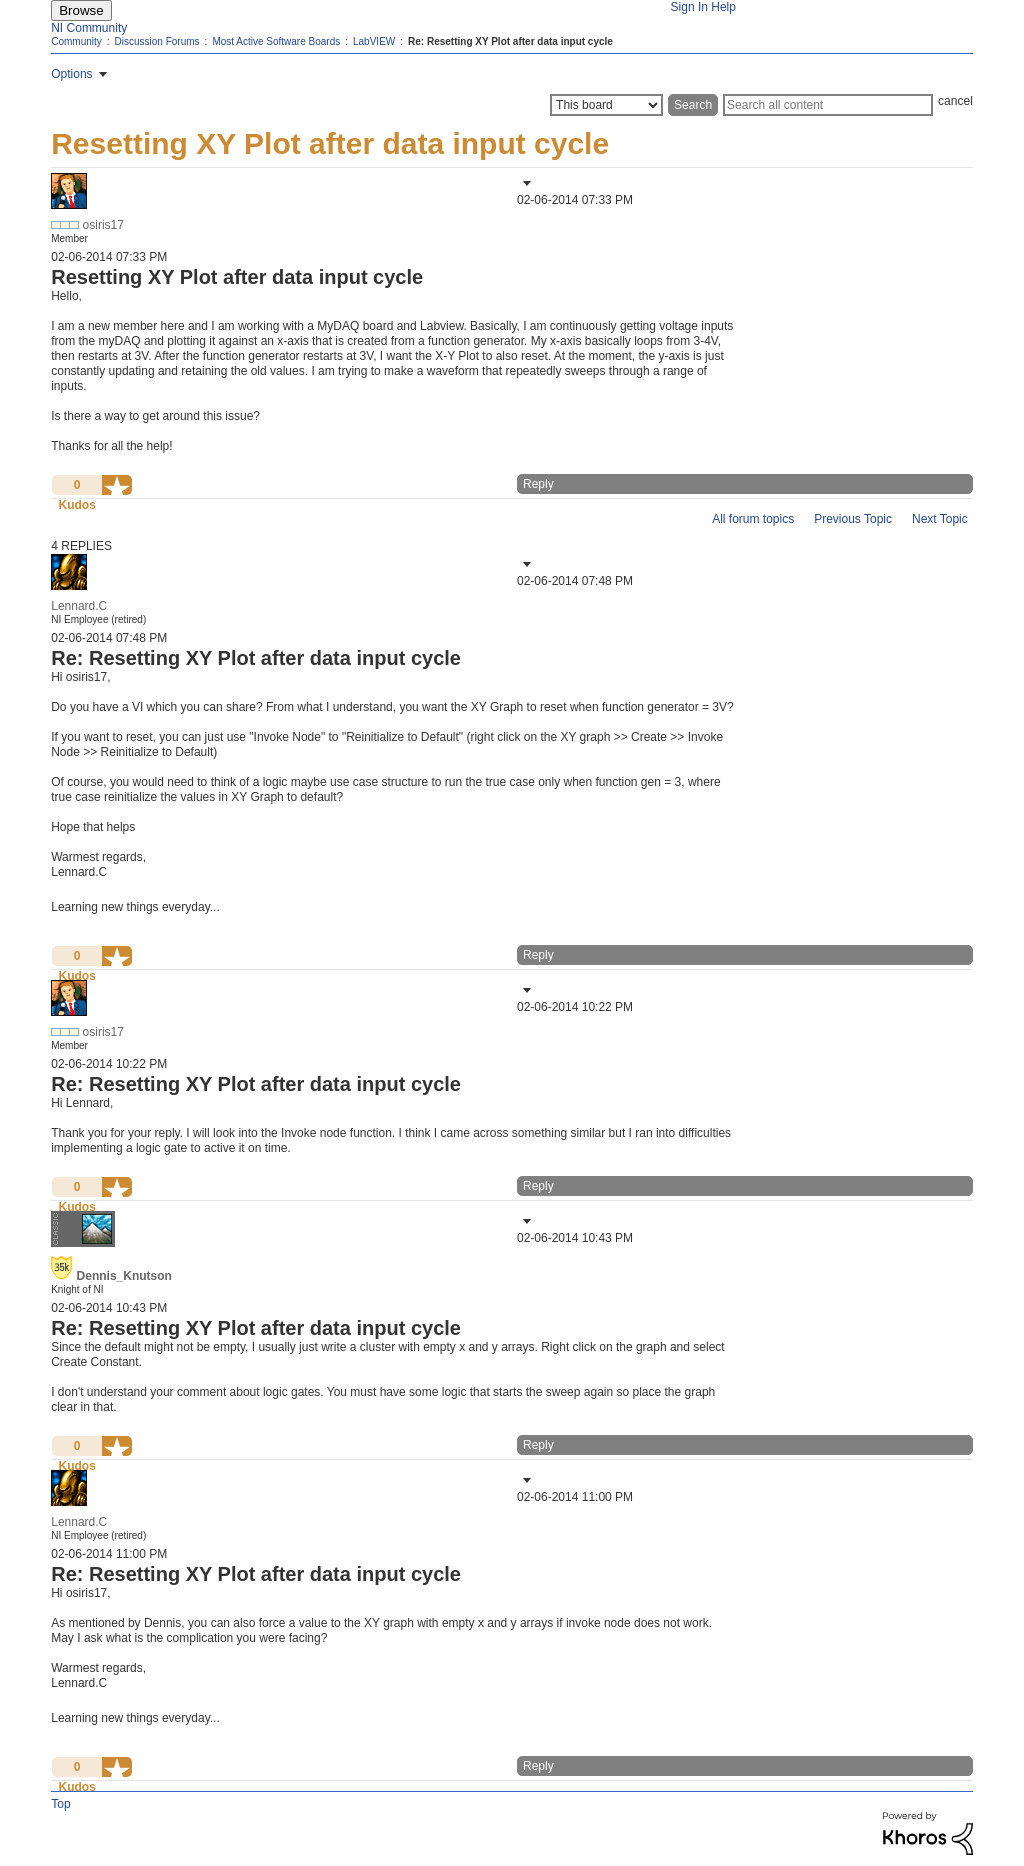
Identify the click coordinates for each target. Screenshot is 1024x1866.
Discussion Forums (157, 41)
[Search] (828, 105)
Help (723, 7)
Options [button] (71, 74)
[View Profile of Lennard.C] (79, 606)
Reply (538, 484)
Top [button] (60, 1804)
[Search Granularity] (606, 105)
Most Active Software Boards (276, 41)
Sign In (689, 7)
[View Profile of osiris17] (103, 225)
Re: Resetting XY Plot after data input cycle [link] (510, 41)
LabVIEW (374, 41)
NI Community (89, 28)
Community (76, 41)
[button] (525, 183)
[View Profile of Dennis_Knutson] (124, 1276)
